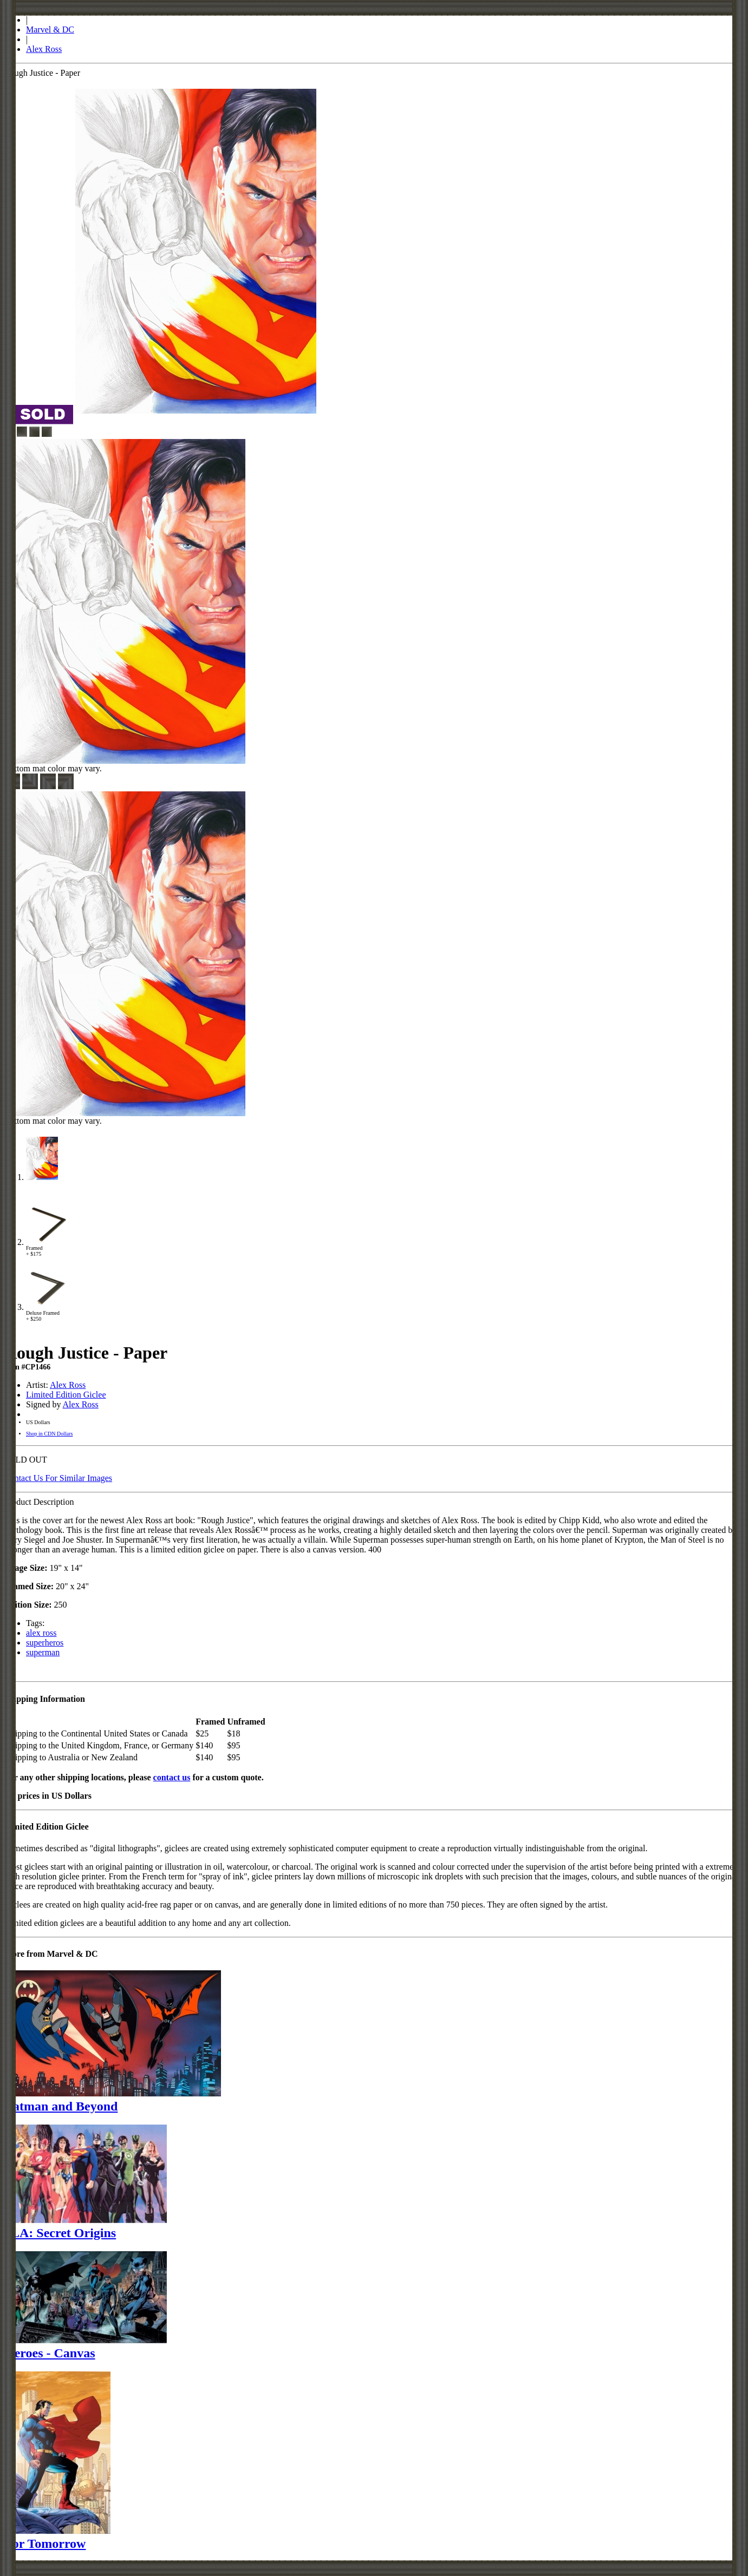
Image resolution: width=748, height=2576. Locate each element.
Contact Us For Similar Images (58, 1478)
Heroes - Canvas (49, 2353)
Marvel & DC (50, 29)
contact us (172, 1777)
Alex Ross (44, 49)
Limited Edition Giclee (66, 1394)
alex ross (41, 1632)
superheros (44, 1642)
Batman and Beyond (61, 2106)
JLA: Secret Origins (60, 2233)
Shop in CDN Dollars (49, 1434)
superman (43, 1652)
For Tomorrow (45, 2543)
